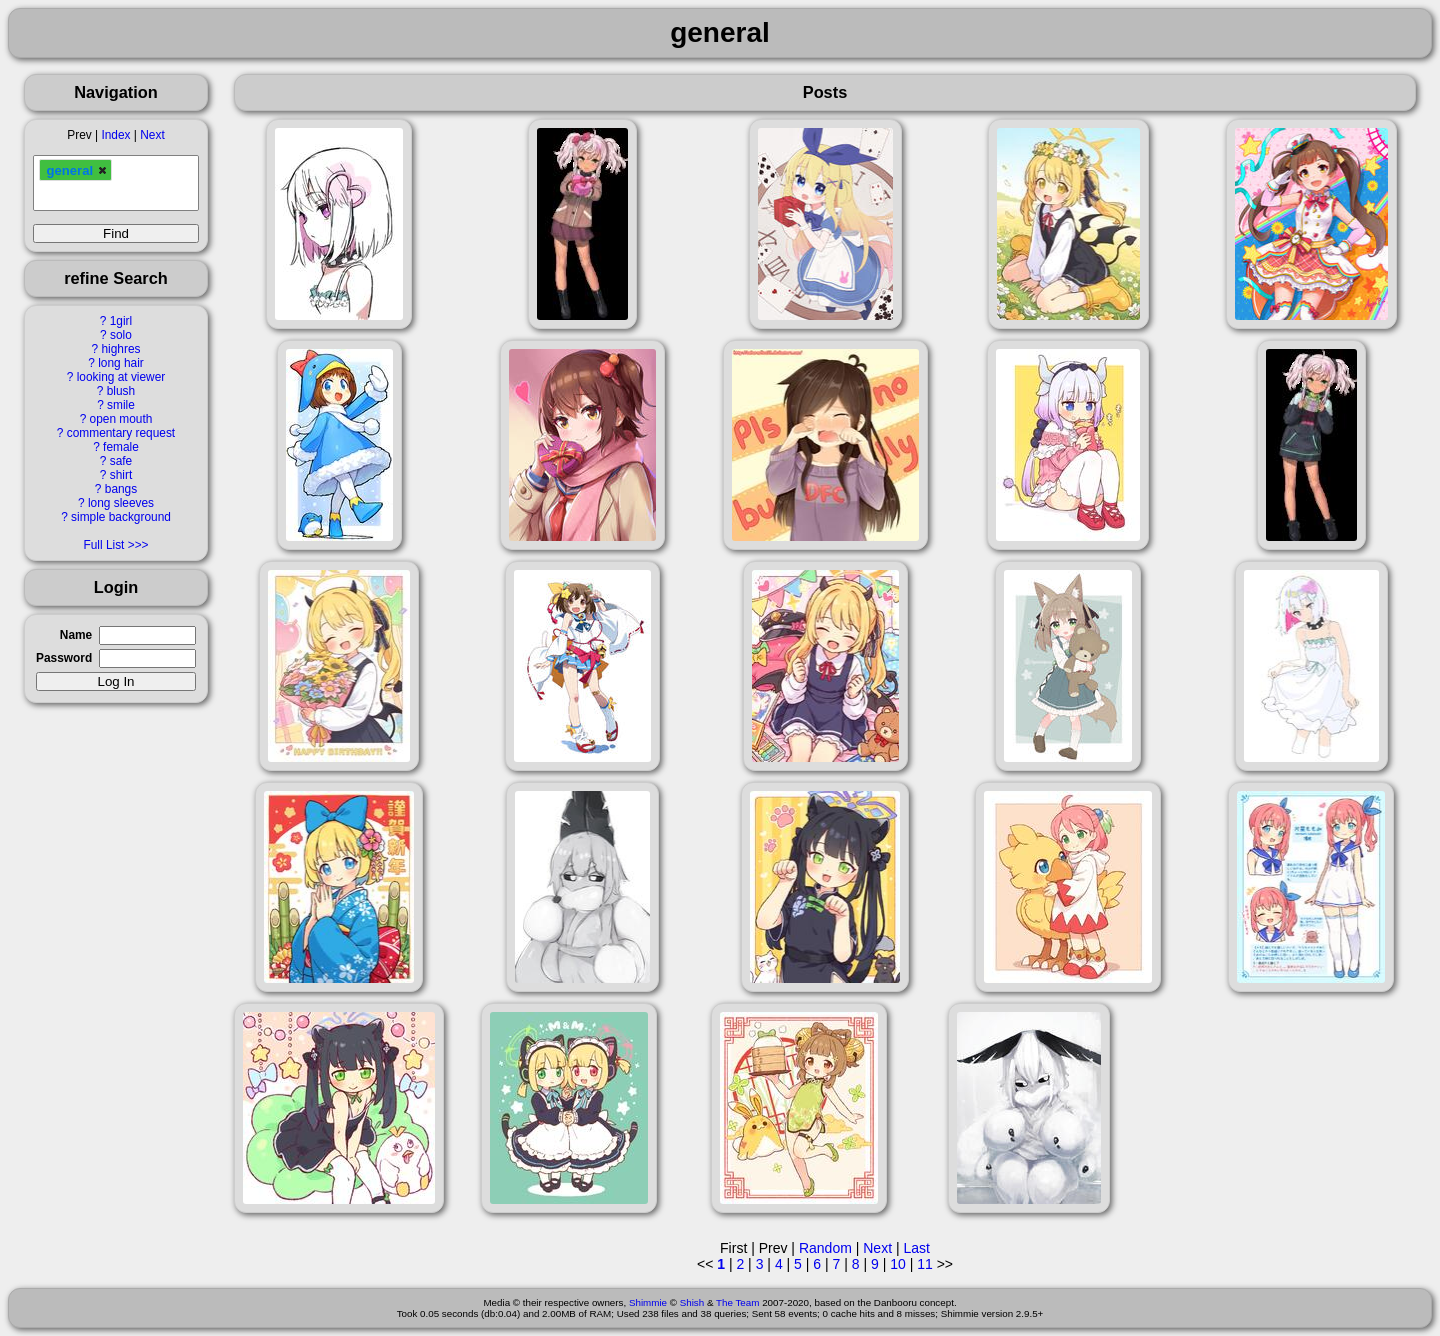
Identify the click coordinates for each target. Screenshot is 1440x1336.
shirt (121, 475)
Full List (103, 545)
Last (916, 1248)
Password (64, 658)
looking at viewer (121, 377)
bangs (121, 489)
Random (825, 1248)
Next (152, 135)
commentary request (121, 433)
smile (121, 405)
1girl (121, 321)
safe (121, 461)
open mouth (121, 419)
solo (121, 335)
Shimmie (648, 1302)
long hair (121, 363)
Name (76, 635)
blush (121, 391)
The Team (737, 1302)
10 (898, 1264)
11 (925, 1264)
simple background (121, 517)
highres (120, 349)
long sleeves (121, 503)
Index (115, 135)
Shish (692, 1302)
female (121, 447)
